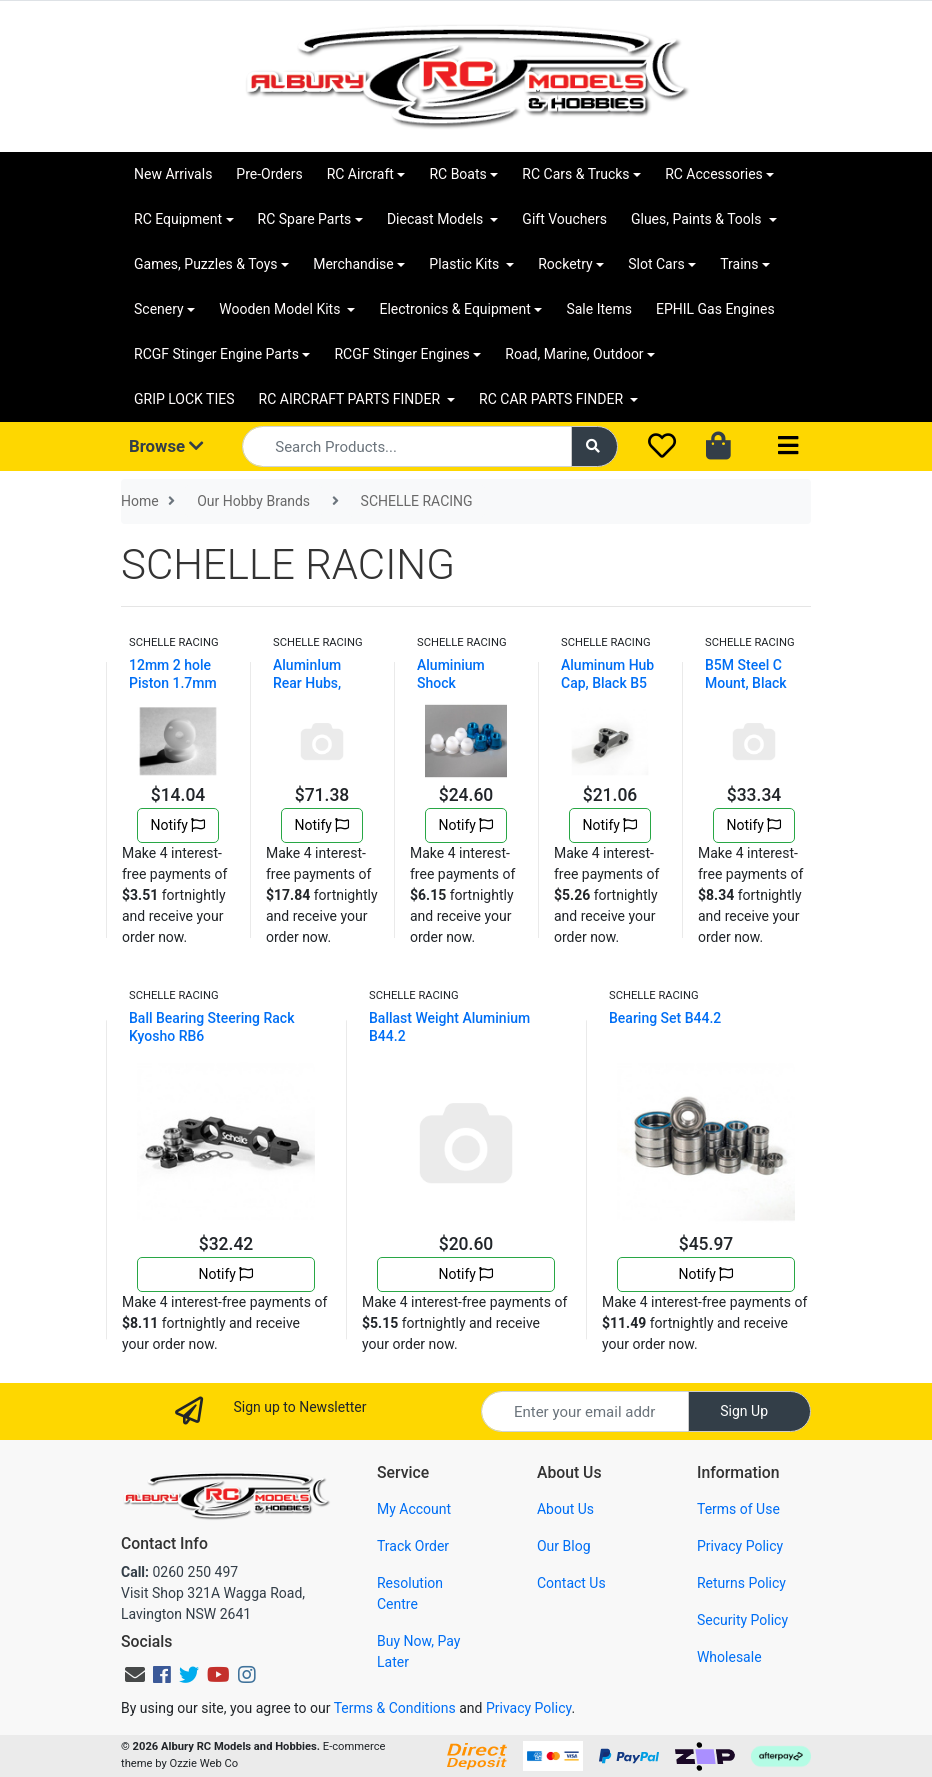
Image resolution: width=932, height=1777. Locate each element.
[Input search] (406, 446)
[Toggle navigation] (788, 446)
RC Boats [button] (457, 174)
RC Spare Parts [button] (305, 219)
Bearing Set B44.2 (665, 1018)
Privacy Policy (740, 1546)
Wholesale (729, 1657)
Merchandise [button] (353, 264)
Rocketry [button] (565, 264)
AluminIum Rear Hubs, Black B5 (307, 683)
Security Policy (742, 1620)
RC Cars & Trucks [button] (575, 174)
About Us (565, 1509)
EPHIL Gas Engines (715, 309)
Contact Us (571, 1583)
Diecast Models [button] (437, 219)
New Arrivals (173, 174)
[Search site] (595, 446)
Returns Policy (741, 1583)
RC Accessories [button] (714, 174)
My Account (414, 1509)
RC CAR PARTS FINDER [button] (552, 399)
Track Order (413, 1546)
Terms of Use (738, 1509)
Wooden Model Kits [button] (281, 309)
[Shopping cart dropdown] (720, 447)
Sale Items (599, 309)
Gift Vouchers (564, 219)
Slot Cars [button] (656, 264)
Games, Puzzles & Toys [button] (206, 264)
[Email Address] (585, 1411)
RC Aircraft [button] (360, 174)
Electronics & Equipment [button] (454, 309)
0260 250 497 (179, 1572)
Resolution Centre (410, 1593)
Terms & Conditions (395, 1708)
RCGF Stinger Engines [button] (401, 354)
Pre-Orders (269, 174)
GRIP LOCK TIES (184, 399)
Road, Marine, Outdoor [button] (574, 354)
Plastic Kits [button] (465, 264)
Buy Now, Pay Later (418, 1651)
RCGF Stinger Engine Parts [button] (216, 354)
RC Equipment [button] (178, 219)
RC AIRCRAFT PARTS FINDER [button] (351, 399)
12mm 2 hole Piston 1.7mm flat (173, 683)
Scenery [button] (159, 309)
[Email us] (135, 1675)
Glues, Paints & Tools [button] (698, 219)
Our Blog (564, 1546)
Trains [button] (739, 264)
